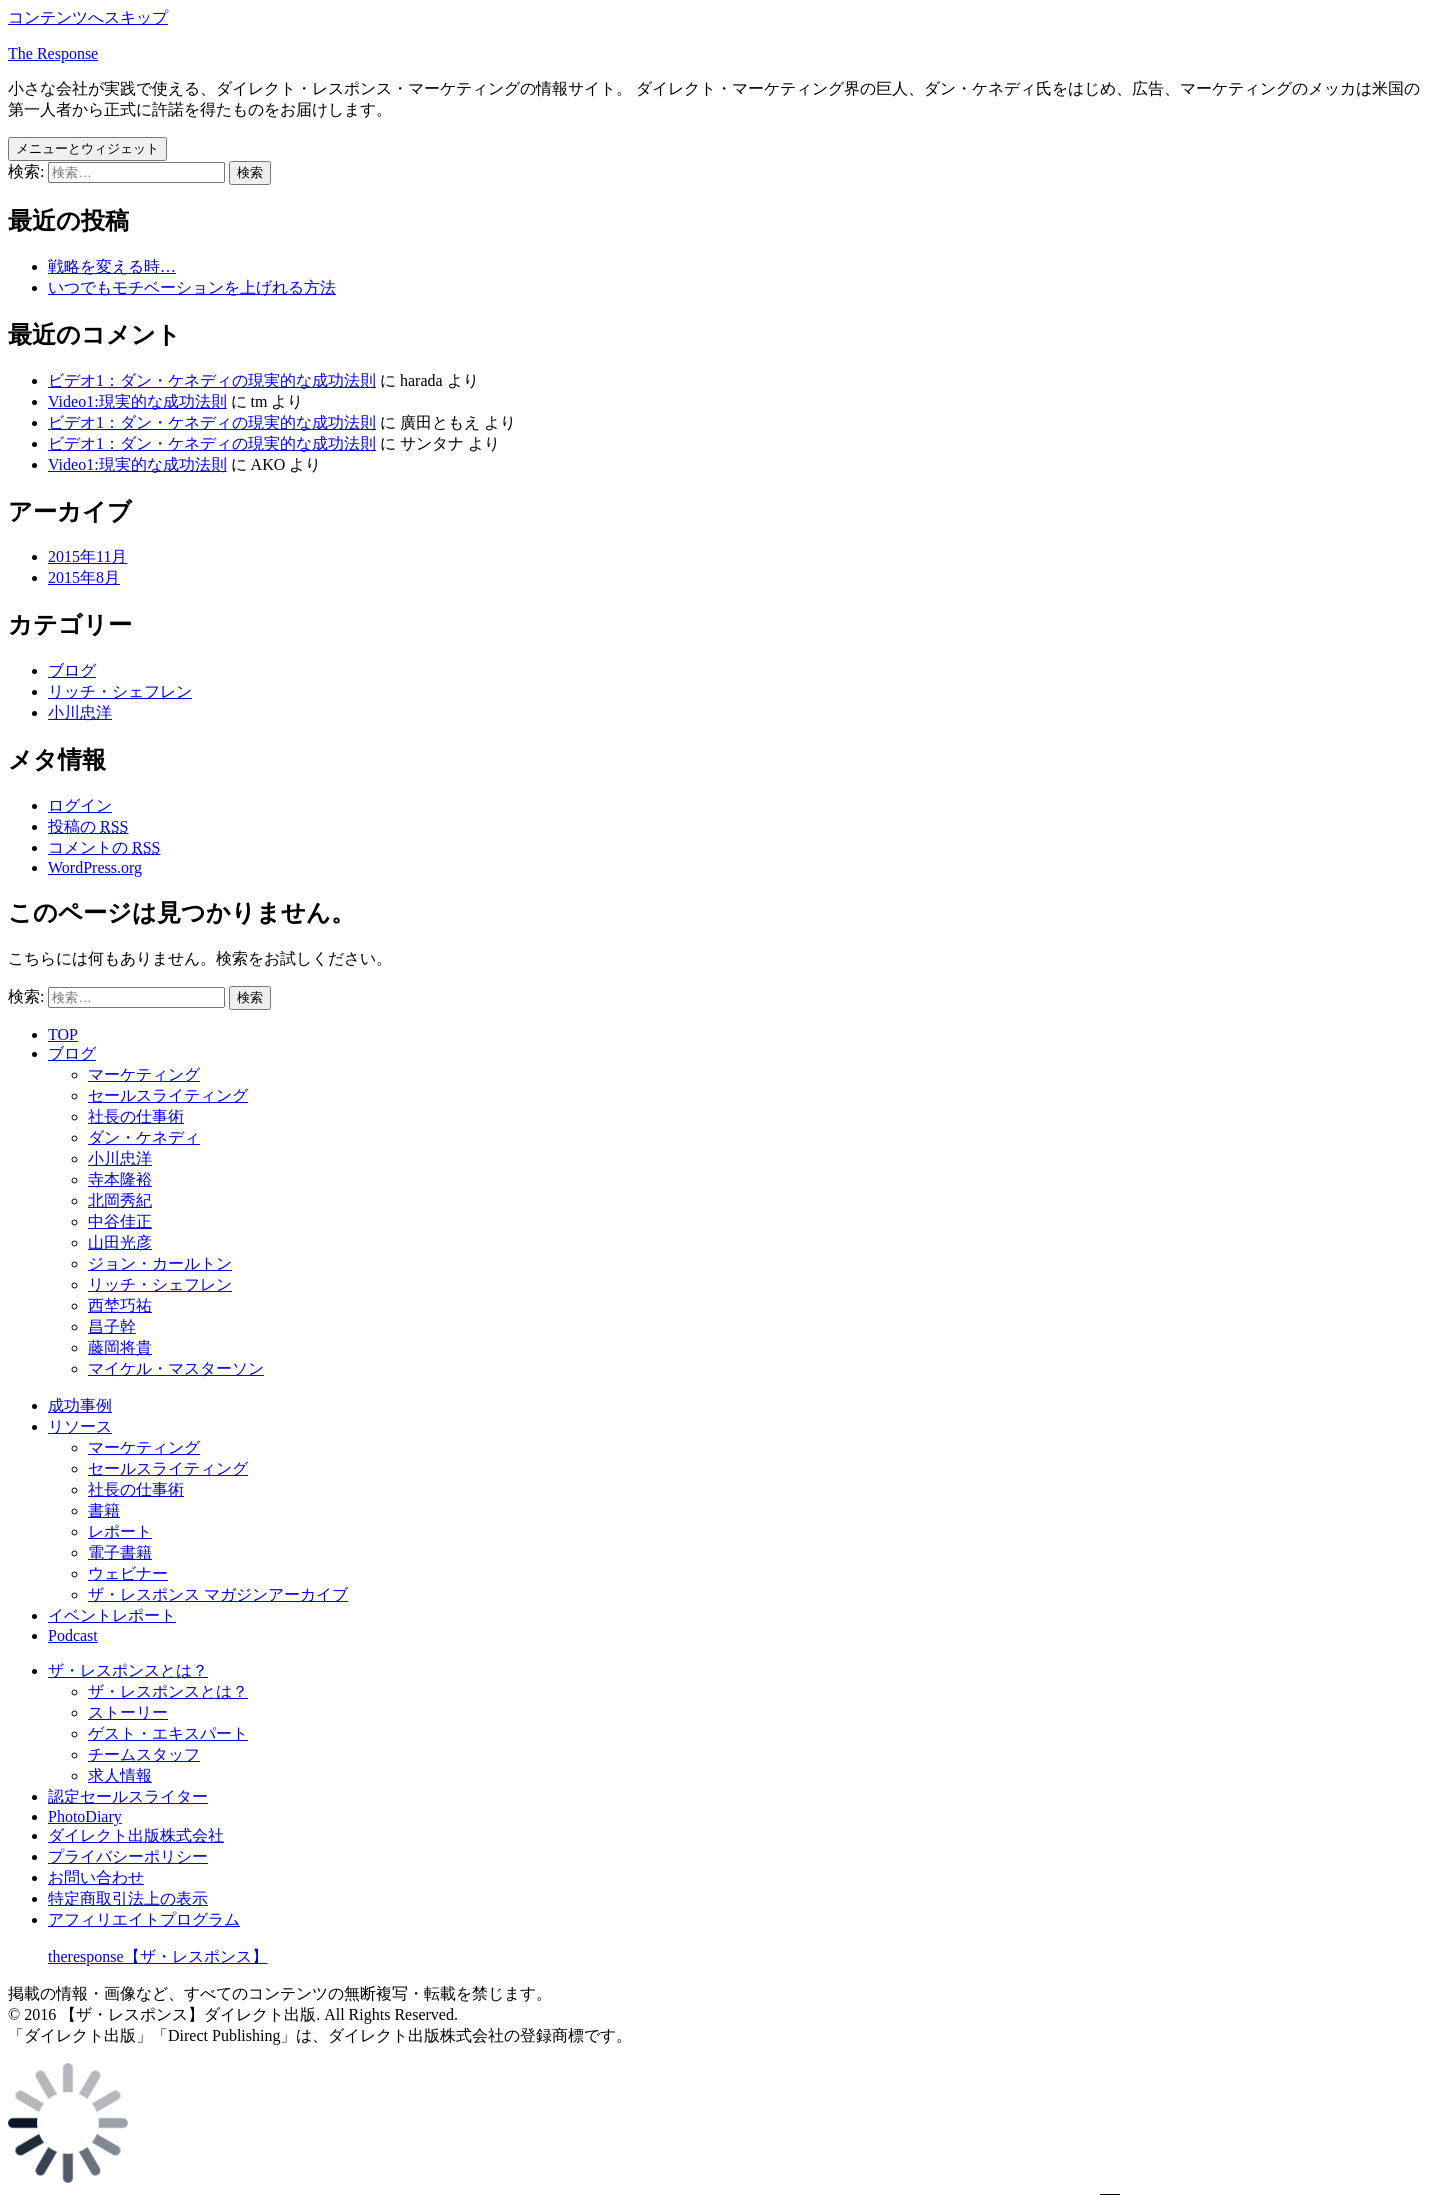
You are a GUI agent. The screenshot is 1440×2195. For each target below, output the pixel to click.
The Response (53, 53)
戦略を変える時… (112, 266)
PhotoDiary (85, 1816)
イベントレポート (112, 1615)
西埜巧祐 (120, 1305)
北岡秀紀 (120, 1200)
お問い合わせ (96, 1877)
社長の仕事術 (136, 1116)
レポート (120, 1531)
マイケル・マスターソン (176, 1368)
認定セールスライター (128, 1796)
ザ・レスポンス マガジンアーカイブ (218, 1594)
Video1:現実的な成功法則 (137, 401)
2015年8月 (84, 577)
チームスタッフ (144, 1754)
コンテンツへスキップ (88, 17)
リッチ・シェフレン (120, 691)
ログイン (80, 805)
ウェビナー (128, 1573)
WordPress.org (95, 867)
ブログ (72, 670)
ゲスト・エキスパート (168, 1733)
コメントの (104, 847)
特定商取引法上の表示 (128, 1898)
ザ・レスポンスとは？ (128, 1670)
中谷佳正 (120, 1221)
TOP (63, 1034)
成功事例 (80, 1405)
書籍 (104, 1510)
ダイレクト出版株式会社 (136, 1835)
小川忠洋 (80, 712)
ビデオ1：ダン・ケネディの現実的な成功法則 (212, 380)
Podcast (73, 1635)
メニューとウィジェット (87, 148)
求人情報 (120, 1775)
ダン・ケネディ (144, 1137)
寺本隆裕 (120, 1179)
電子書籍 (120, 1552)
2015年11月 (87, 556)
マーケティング (144, 1074)
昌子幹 (112, 1326)
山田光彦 (120, 1242)
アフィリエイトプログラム (144, 1919)
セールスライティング (168, 1095)
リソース (80, 1426)
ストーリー (128, 1712)
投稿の (88, 826)
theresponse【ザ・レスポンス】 (158, 1956)
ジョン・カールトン (160, 1263)
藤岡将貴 (120, 1347)
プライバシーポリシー (128, 1856)
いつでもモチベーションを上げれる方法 (192, 287)
